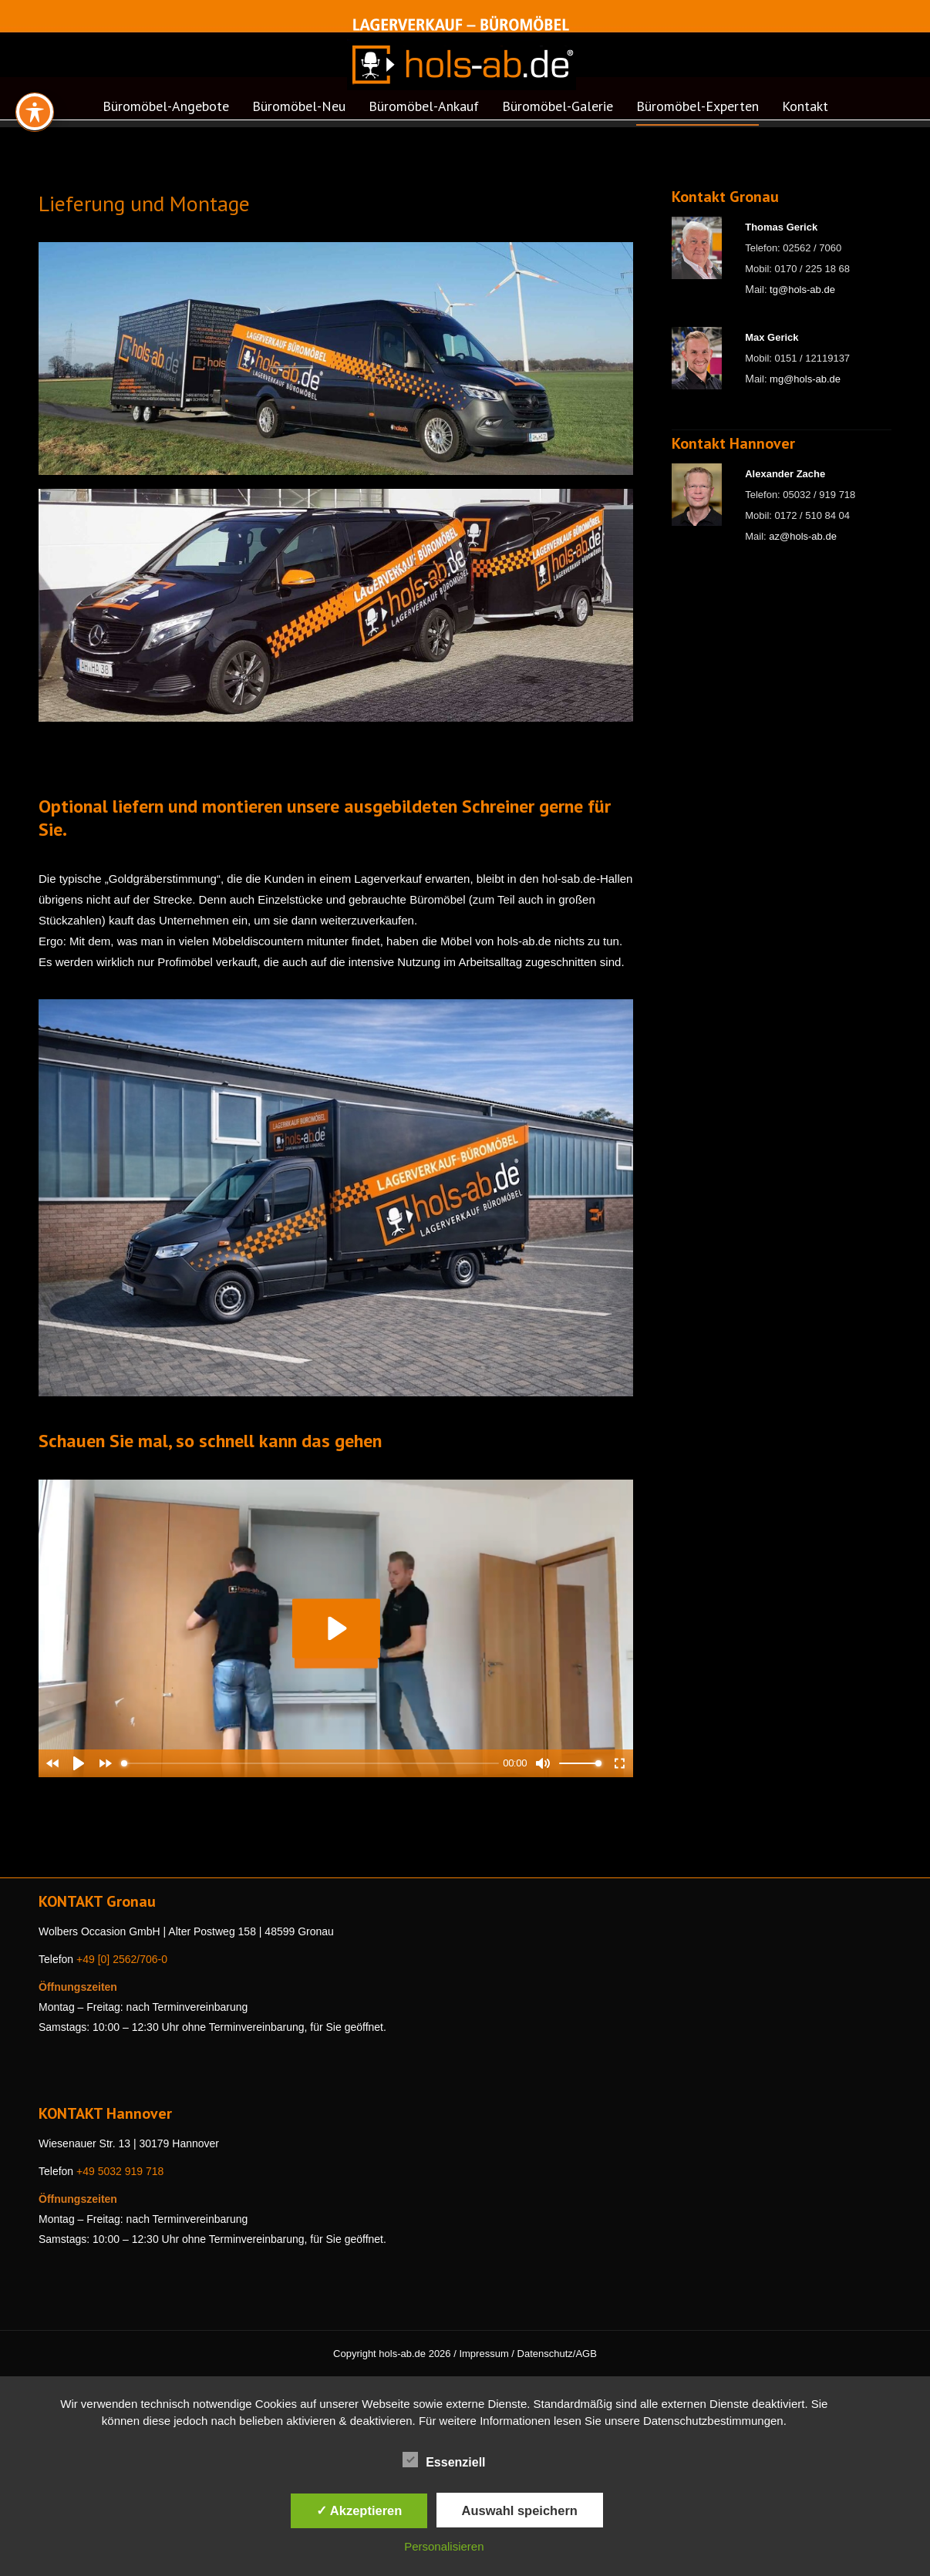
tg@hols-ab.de (802, 289)
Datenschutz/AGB (557, 2353)
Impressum (483, 2353)
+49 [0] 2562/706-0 (121, 1959)
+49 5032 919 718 (119, 2171)
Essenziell (444, 2459)
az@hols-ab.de (803, 536)
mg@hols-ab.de (805, 379)
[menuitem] (166, 111)
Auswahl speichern (520, 2510)
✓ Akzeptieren (359, 2510)
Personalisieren (444, 2546)
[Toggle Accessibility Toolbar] (34, 111)
